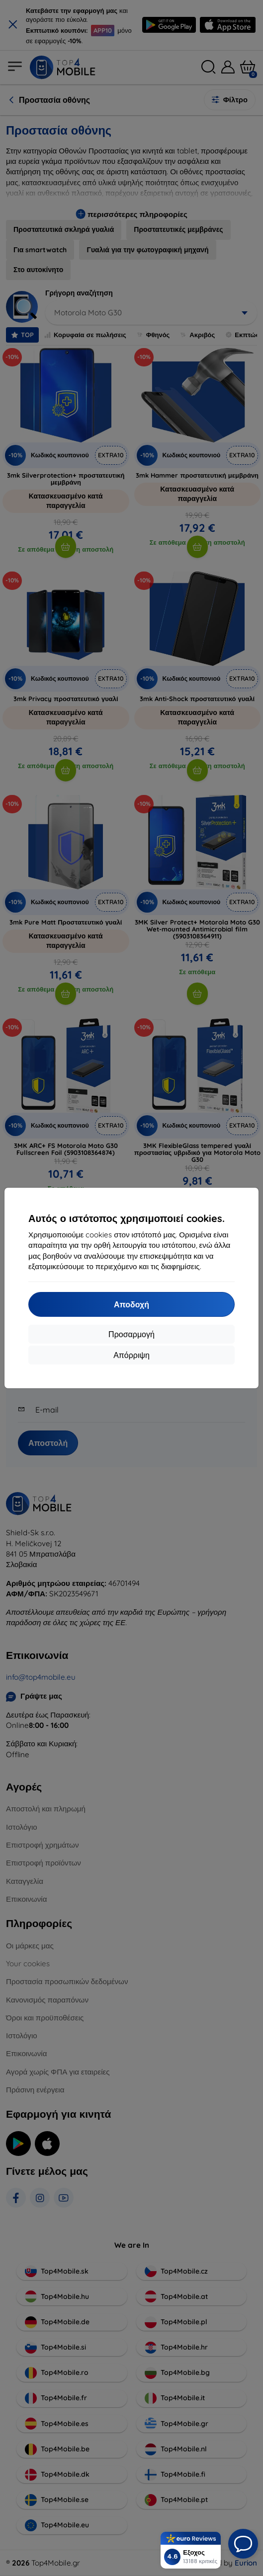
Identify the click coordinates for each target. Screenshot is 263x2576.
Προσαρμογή (131, 1334)
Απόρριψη (131, 1355)
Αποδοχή (131, 1304)
